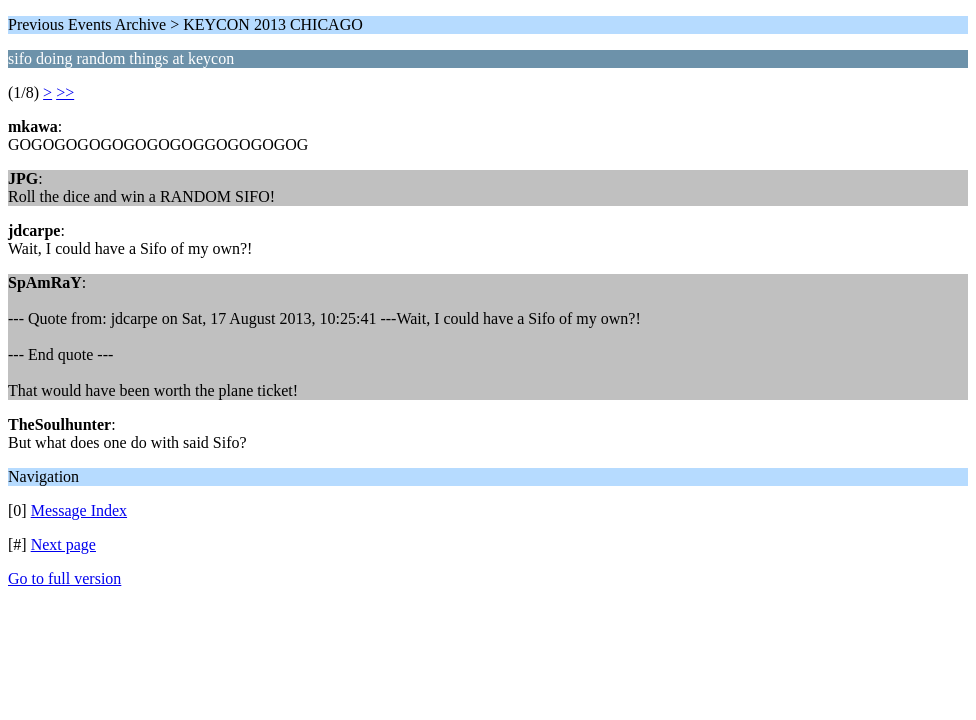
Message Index (79, 510)
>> (65, 92)
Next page (63, 544)
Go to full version (64, 578)
